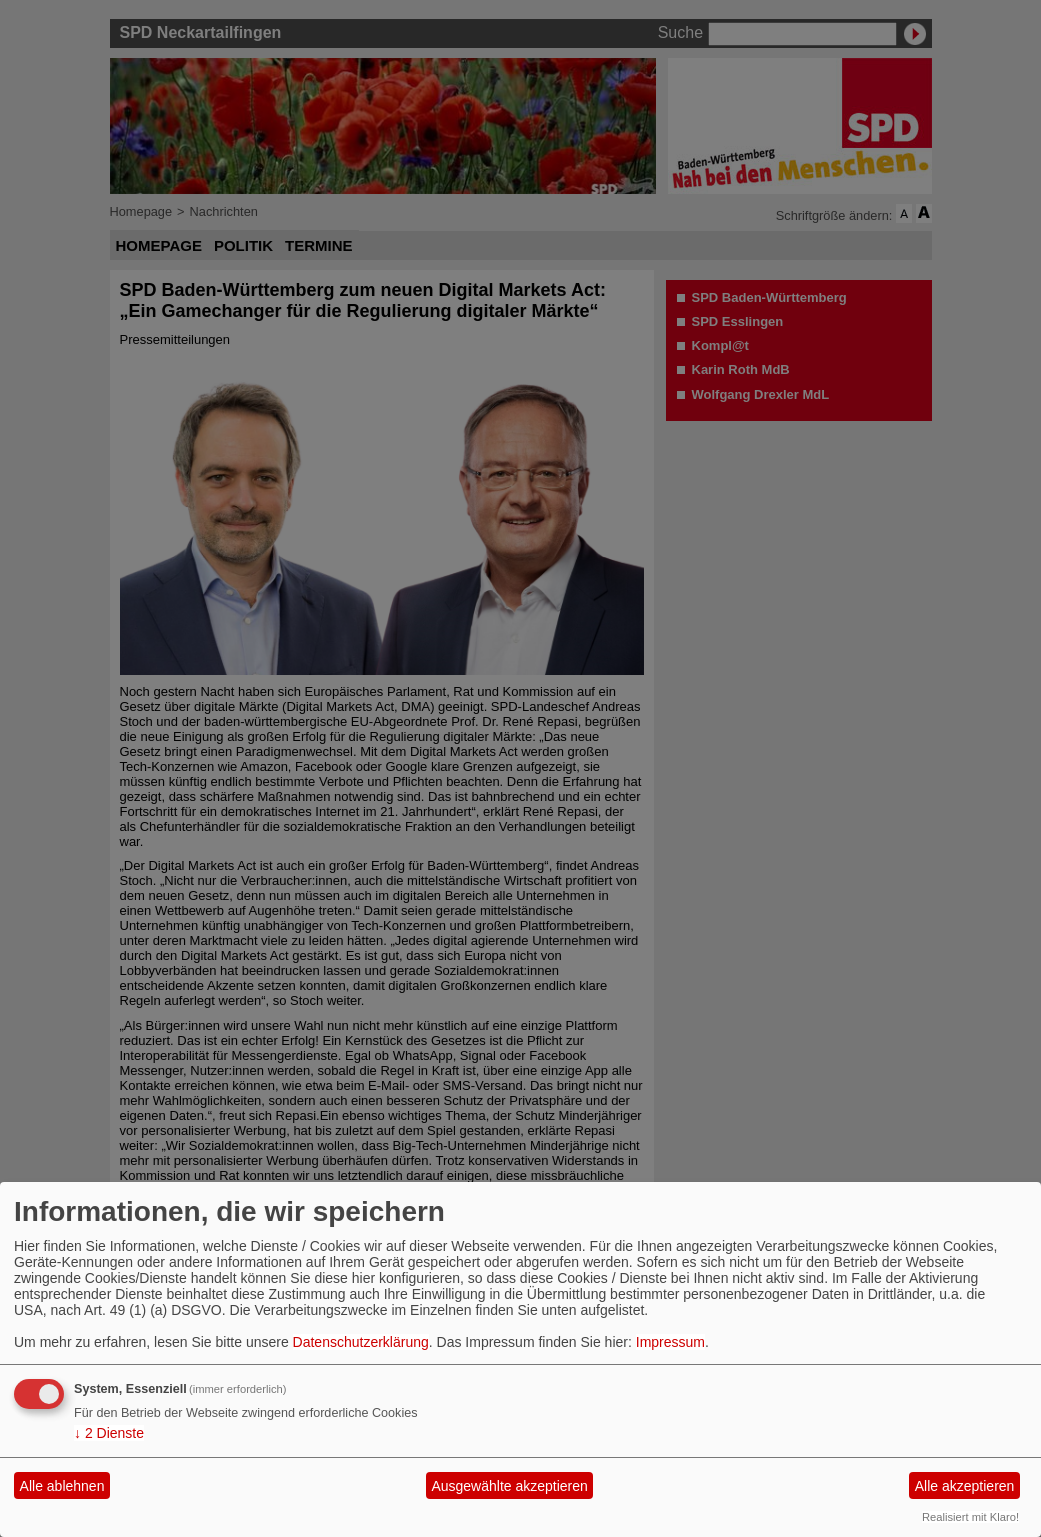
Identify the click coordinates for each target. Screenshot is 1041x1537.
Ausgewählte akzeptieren (509, 1486)
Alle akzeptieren (965, 1486)
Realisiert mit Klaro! (970, 1517)
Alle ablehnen (62, 1486)
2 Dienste (109, 1433)
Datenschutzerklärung (361, 1342)
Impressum (670, 1342)
